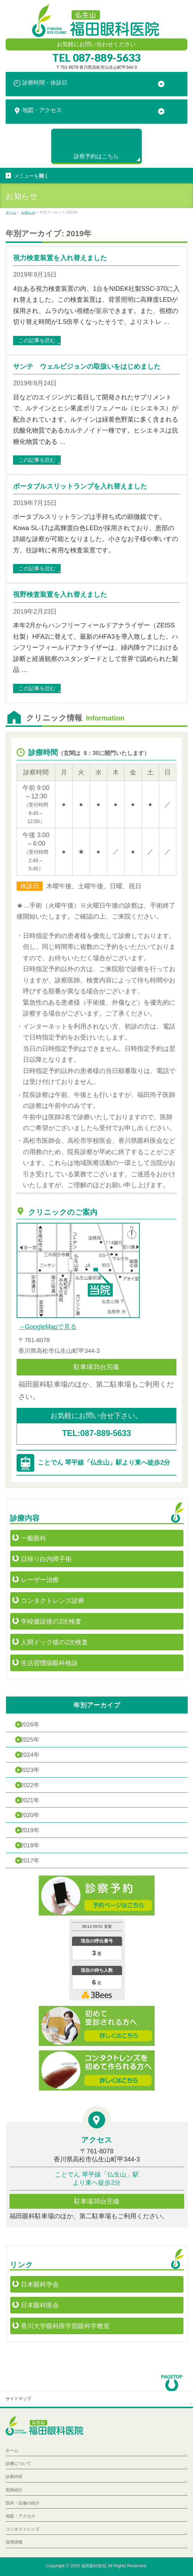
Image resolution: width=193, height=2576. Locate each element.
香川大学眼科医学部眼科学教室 (65, 2326)
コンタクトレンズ (23, 2529)
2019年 (29, 1830)
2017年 (29, 1860)
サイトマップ (18, 2398)
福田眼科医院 (94, 2565)
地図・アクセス (20, 2516)
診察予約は (96, 156)
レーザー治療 (40, 1579)
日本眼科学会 (40, 2284)
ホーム (12, 2450)
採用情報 (14, 2542)
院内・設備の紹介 (23, 2503)
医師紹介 (14, 2490)
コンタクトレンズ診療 (52, 1600)
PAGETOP (172, 2380)
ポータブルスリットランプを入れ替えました (80, 486)
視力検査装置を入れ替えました (60, 258)
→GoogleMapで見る (47, 1326)
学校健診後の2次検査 (51, 1621)
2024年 (29, 1755)
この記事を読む (36, 340)
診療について (18, 2463)
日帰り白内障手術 (46, 1559)
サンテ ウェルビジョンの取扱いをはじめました (87, 366)
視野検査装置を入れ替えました (60, 594)
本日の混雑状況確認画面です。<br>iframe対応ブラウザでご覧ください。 (97, 1960)
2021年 (29, 1800)
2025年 (29, 1739)
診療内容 (14, 2476)
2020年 (29, 1815)
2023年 (29, 1770)
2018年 (29, 1845)
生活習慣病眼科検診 (49, 1663)
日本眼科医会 (40, 2305)
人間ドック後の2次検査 (54, 1642)
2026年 (29, 1724)
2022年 (29, 1785)
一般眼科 (33, 1538)
